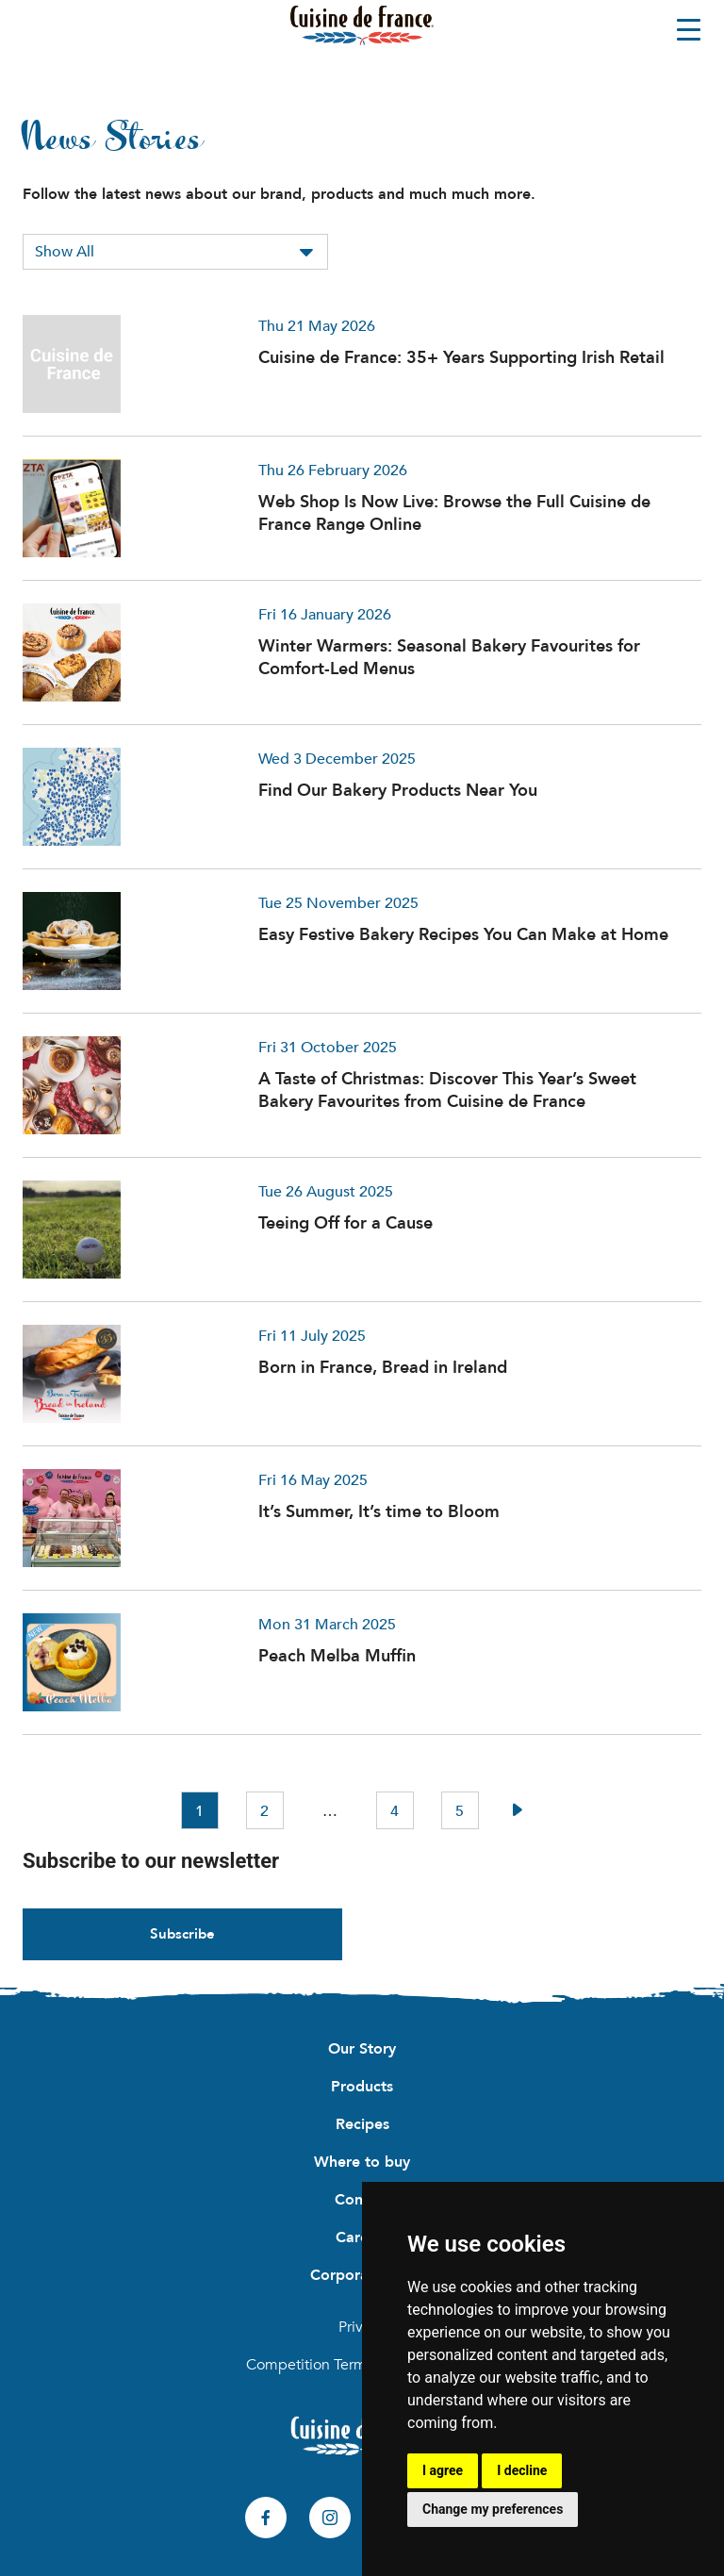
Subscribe (182, 1933)
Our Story (362, 2049)
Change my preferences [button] (492, 2509)
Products (362, 2086)
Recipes (362, 2124)
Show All (64, 251)
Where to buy (362, 2162)
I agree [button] (442, 2470)
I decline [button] (522, 2470)
